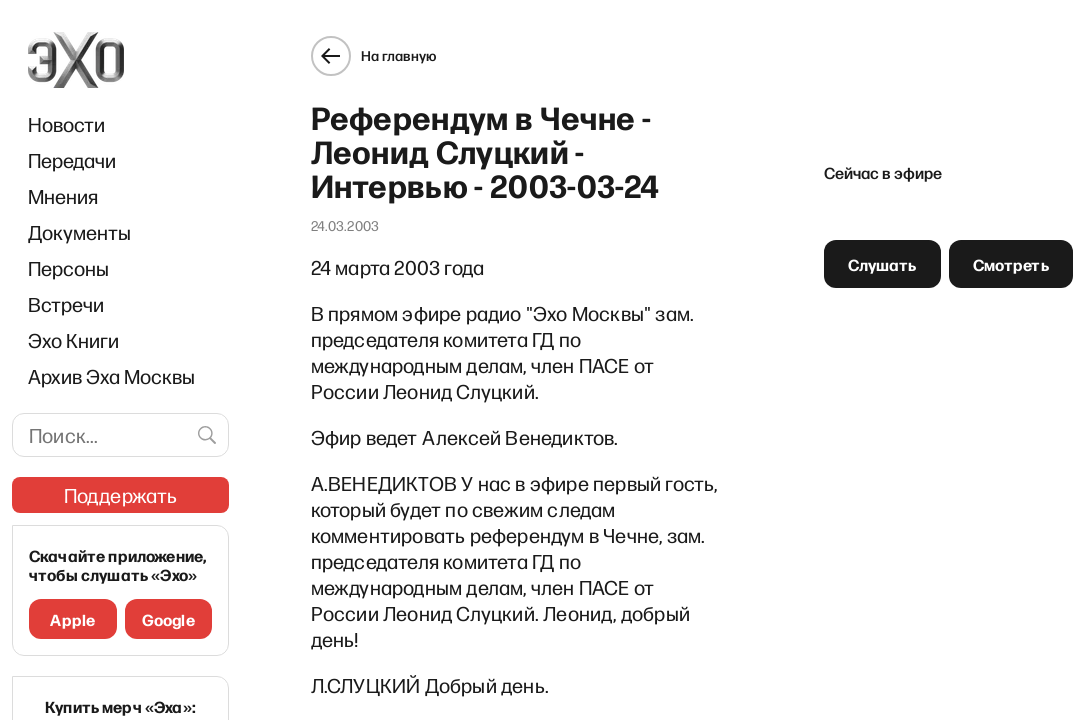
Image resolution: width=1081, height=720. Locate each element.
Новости (66, 124)
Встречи (66, 304)
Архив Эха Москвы (111, 376)
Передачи (72, 160)
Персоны (68, 268)
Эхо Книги (73, 340)
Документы (79, 232)
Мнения (63, 196)
